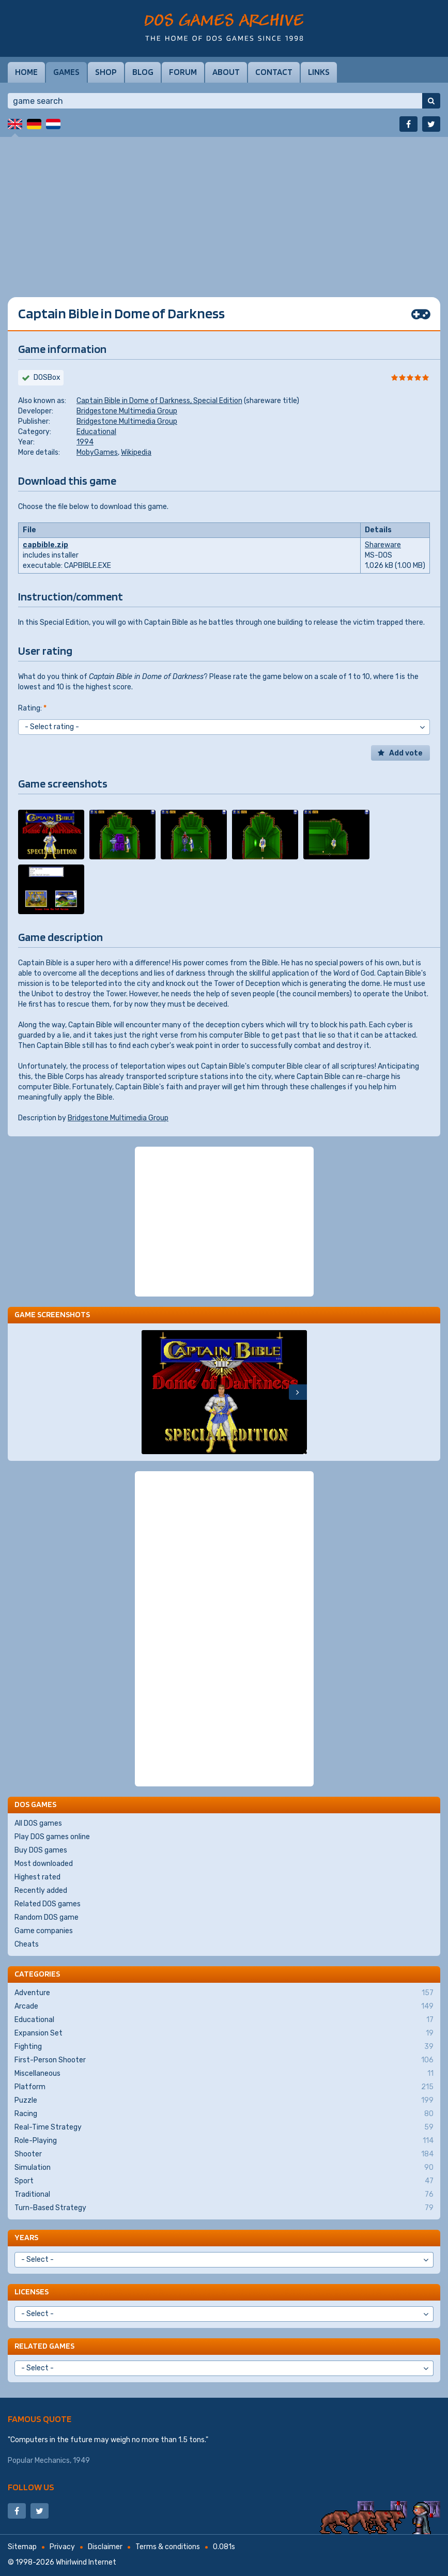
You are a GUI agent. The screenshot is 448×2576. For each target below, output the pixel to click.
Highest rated (37, 1877)
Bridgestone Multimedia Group (126, 411)
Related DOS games (47, 1904)
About (226, 72)
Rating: (32, 708)
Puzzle (224, 2100)
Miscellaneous (224, 2074)
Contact (273, 72)
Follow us (31, 2486)
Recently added (40, 1890)
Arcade (224, 2006)
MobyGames (97, 452)
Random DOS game (46, 1917)
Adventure (224, 1993)
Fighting (224, 2047)
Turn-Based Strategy (224, 2208)
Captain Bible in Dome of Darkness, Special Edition (159, 400)
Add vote (406, 753)
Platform (224, 2087)
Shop (106, 72)
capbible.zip (45, 545)
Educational (96, 431)
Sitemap (22, 2546)
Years (26, 2237)
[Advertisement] (224, 209)
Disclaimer (105, 2546)
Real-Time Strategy (224, 2127)
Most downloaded (43, 1863)
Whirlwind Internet (86, 2562)
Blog (142, 72)
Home (26, 72)
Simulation (224, 2168)
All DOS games (38, 1823)
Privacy (62, 2546)
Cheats (26, 1944)
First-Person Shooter (224, 2060)
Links (319, 72)
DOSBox (47, 377)
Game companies (43, 1930)
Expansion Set (224, 2033)
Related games (44, 2346)
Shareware (383, 545)
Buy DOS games (40, 1850)
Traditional (224, 2194)
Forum (183, 72)
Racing (224, 2114)
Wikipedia (136, 452)
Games (66, 72)
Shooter (224, 2154)
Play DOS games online (52, 1836)
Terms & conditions (167, 2546)
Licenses (31, 2291)
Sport (224, 2181)
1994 (85, 442)
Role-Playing (224, 2141)
